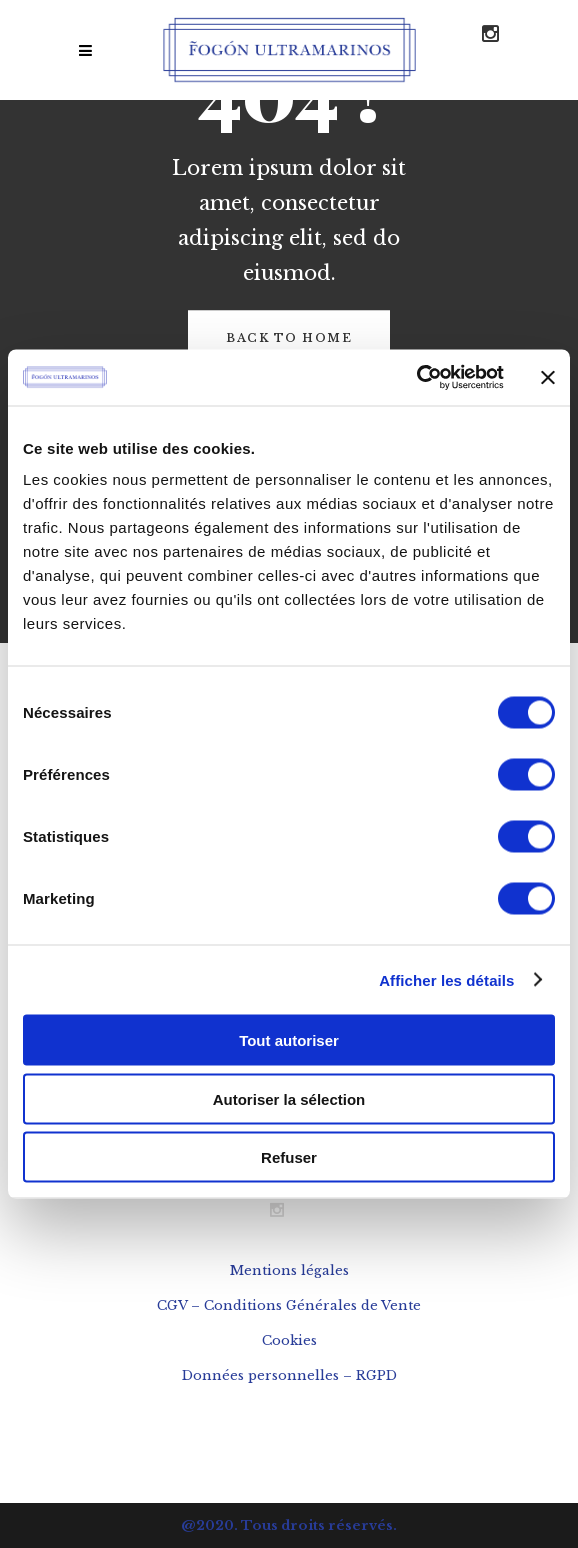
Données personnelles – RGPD (289, 1375)
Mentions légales (289, 1270)
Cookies (289, 1340)
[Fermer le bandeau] (548, 377)
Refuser (289, 1157)
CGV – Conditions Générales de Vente (289, 1305)
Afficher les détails (446, 979)
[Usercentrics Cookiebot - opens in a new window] (416, 378)
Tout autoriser (289, 1040)
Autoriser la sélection (289, 1098)
